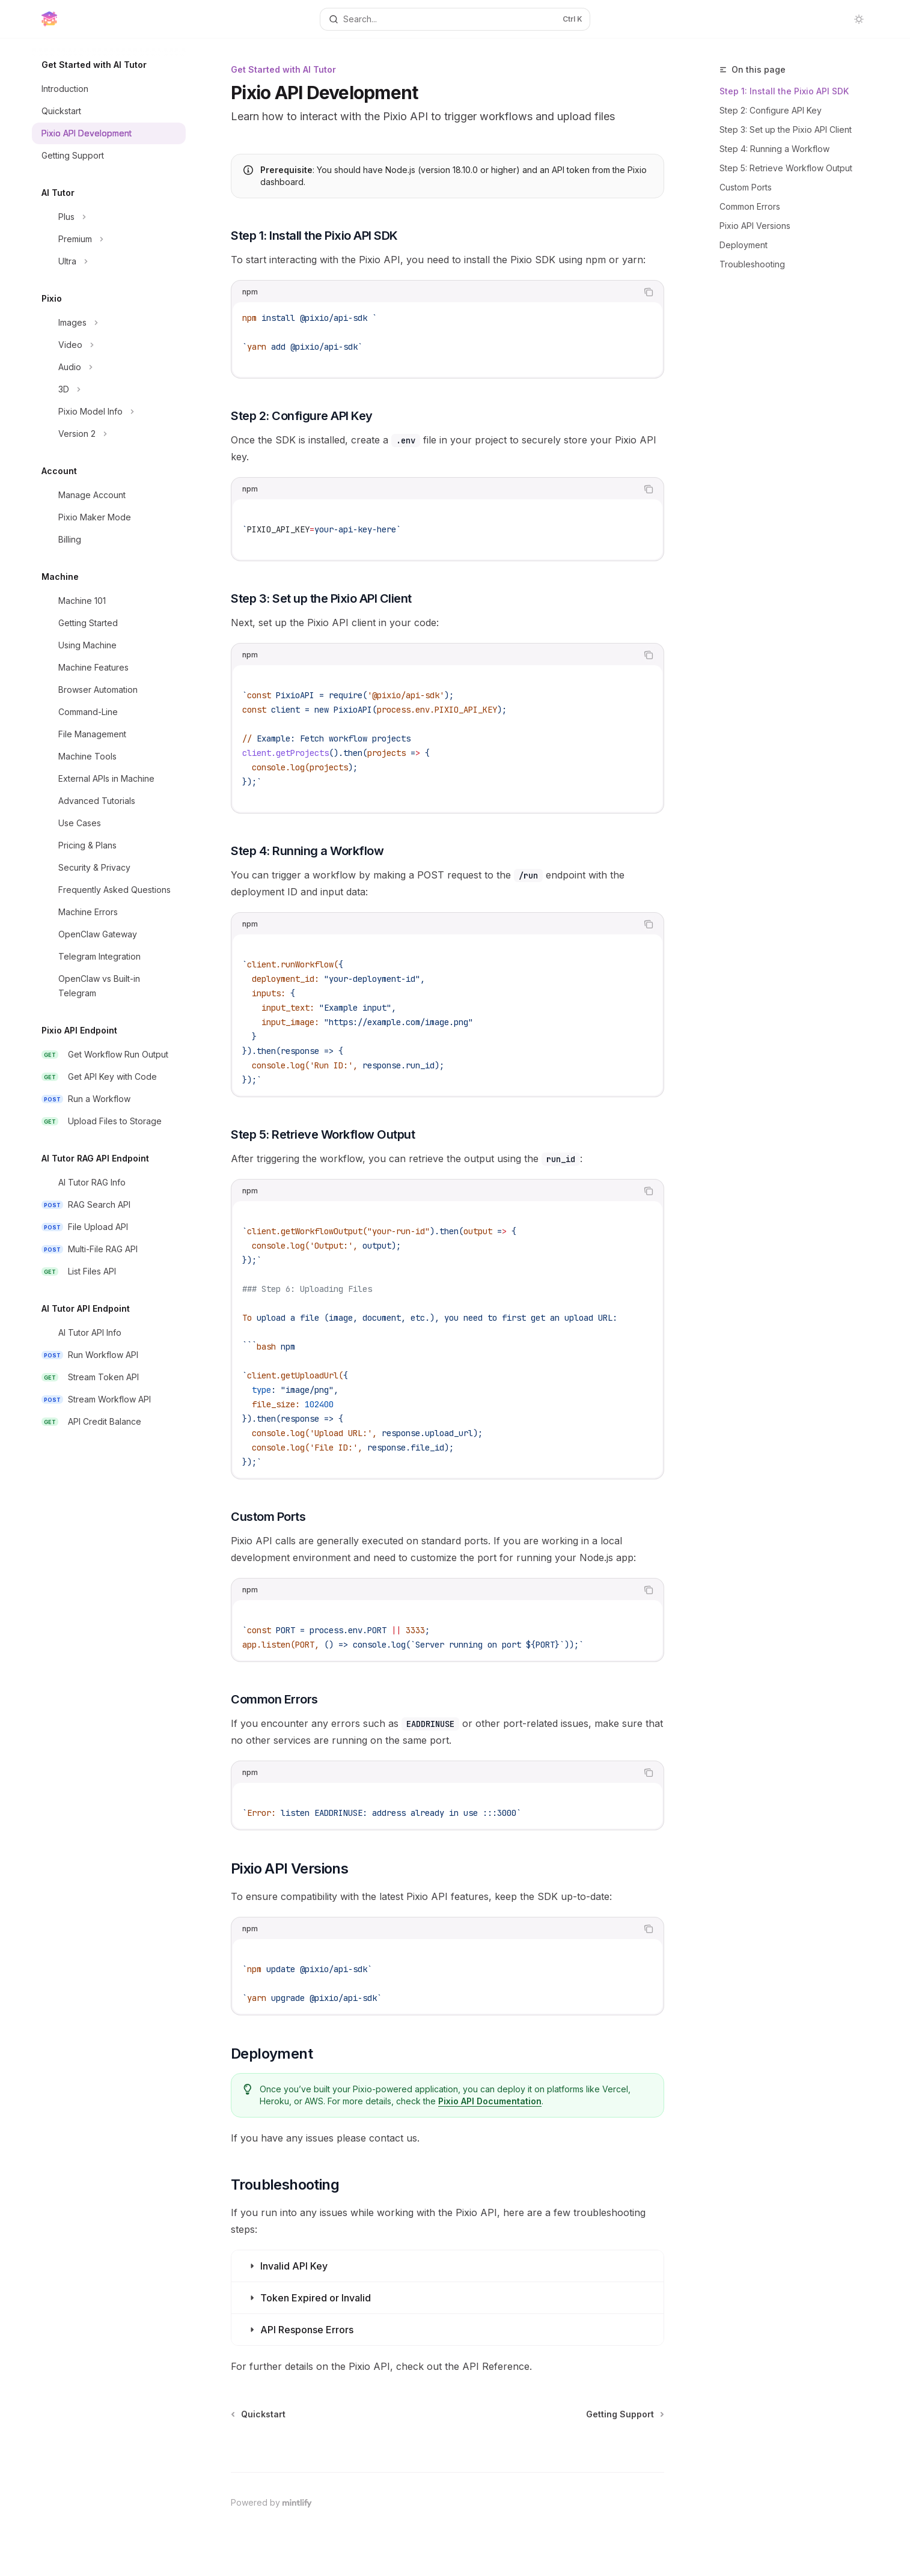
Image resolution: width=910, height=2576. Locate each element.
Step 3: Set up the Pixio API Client (785, 129)
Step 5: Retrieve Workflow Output (785, 168)
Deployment (743, 245)
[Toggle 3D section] (109, 389)
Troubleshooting (752, 264)
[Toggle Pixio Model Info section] (109, 411)
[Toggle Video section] (109, 345)
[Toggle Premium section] (109, 239)
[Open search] (455, 19)
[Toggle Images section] (109, 322)
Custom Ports (745, 187)
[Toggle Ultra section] (109, 261)
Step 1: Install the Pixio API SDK (784, 91)
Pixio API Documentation (490, 2101)
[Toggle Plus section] (109, 217)
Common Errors (749, 206)
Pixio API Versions (754, 226)
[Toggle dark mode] (859, 19)
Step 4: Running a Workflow (774, 149)
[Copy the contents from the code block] (648, 292)
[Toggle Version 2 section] (109, 434)
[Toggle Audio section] (109, 367)
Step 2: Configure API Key (770, 110)
